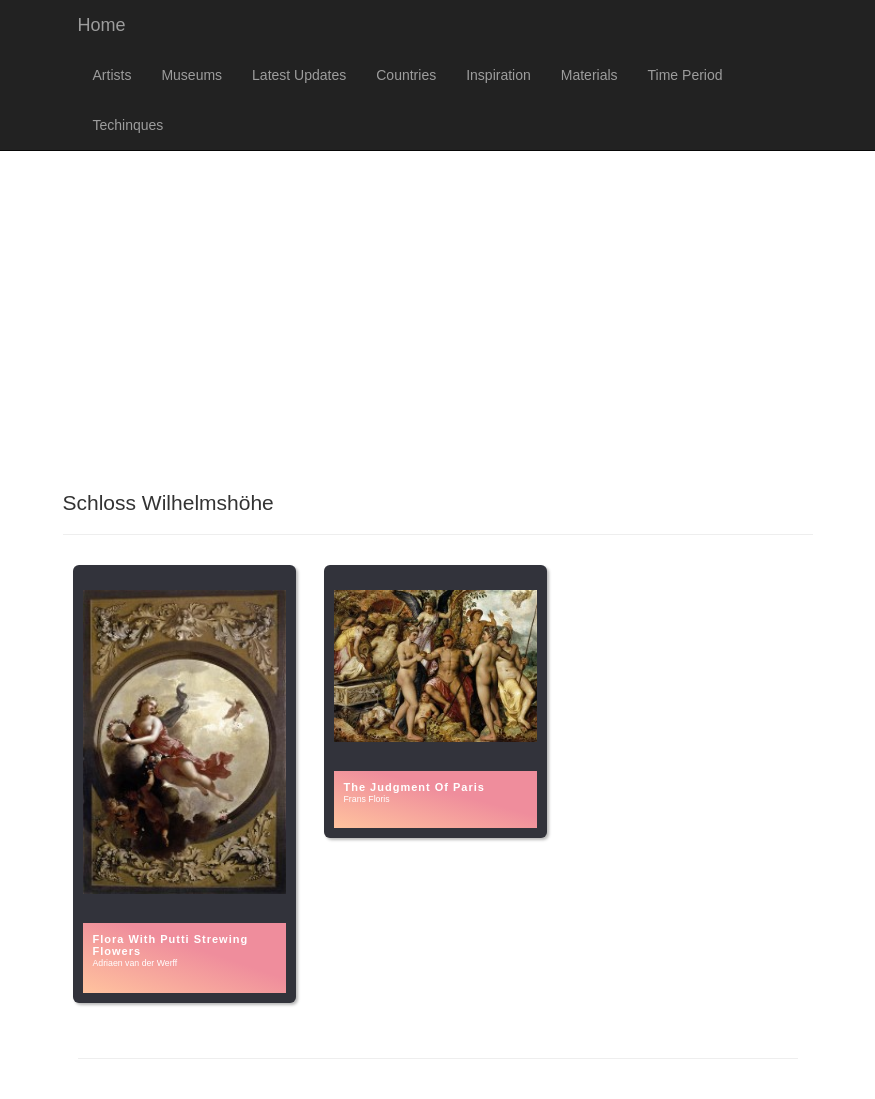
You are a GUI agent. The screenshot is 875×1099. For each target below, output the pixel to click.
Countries (406, 75)
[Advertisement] (437, 311)
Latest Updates (299, 75)
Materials (589, 75)
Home (102, 25)
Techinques (128, 125)
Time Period (685, 75)
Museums (191, 75)
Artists (112, 75)
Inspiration (498, 75)
